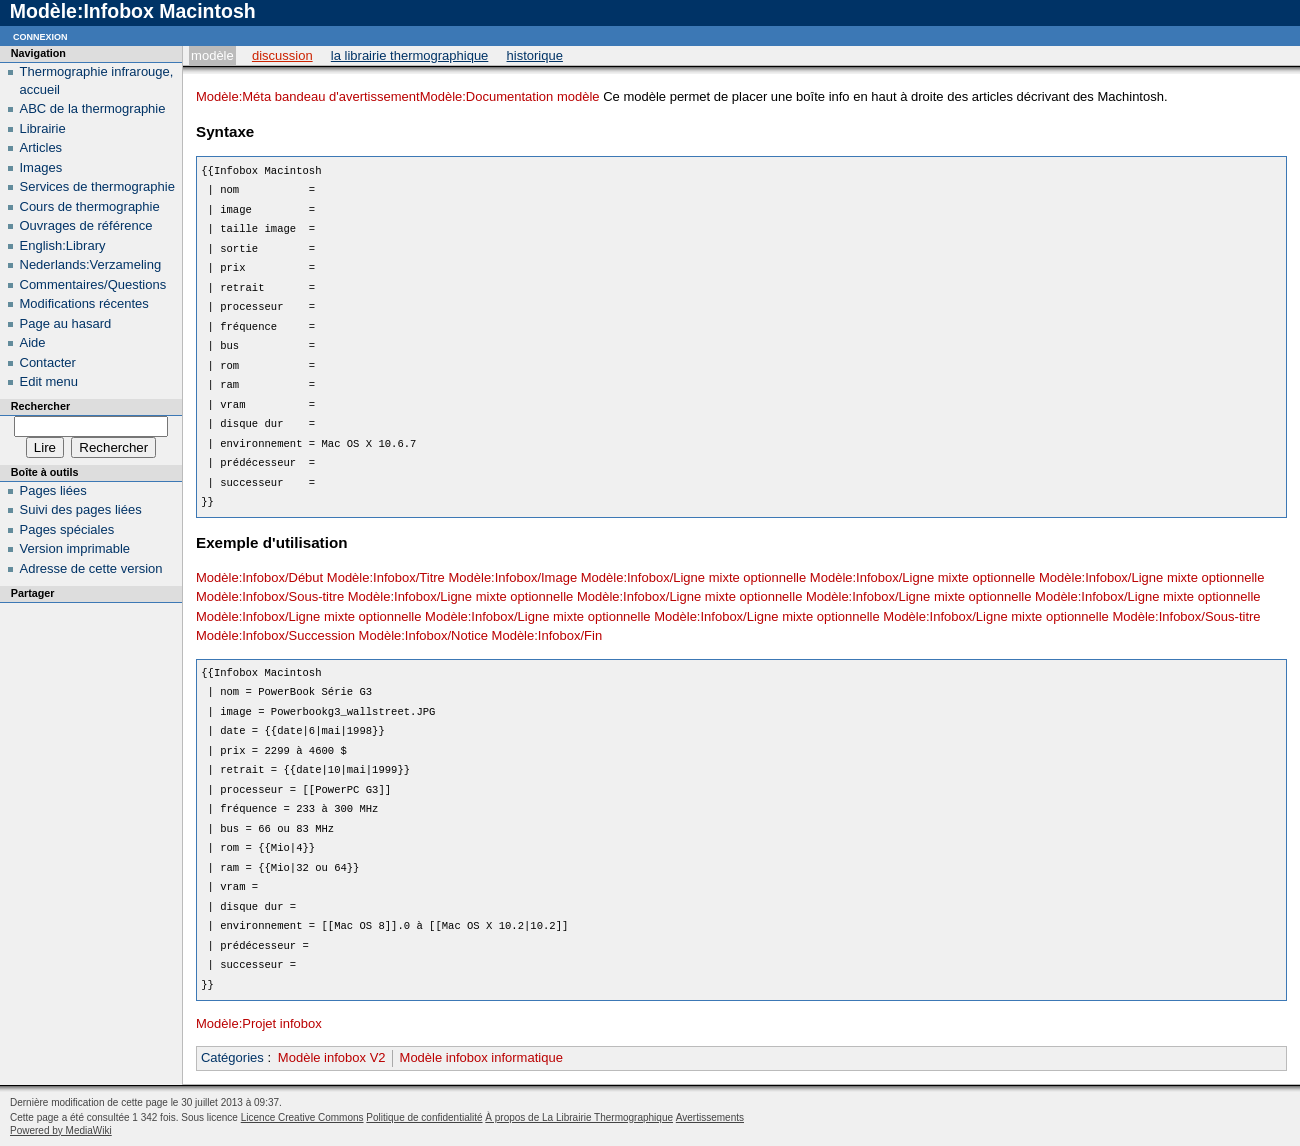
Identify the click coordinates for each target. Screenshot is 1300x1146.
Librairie (43, 128)
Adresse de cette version (91, 568)
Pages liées (53, 490)
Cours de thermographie (90, 206)
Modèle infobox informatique (481, 1057)
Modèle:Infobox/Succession (275, 635)
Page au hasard (66, 323)
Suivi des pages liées (81, 509)
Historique (535, 55)
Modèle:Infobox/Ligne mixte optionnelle (693, 577)
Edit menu (49, 381)
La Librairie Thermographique (410, 55)
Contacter (48, 362)
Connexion (40, 35)
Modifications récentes (84, 303)
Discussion (282, 55)
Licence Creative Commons (302, 1117)
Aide (33, 342)
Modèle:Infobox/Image (512, 577)
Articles (41, 147)
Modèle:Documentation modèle (510, 96)
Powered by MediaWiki (61, 1130)
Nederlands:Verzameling (91, 264)
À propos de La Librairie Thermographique (579, 1117)
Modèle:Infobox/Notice (423, 635)
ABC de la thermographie (93, 108)
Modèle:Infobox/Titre (386, 577)
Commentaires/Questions (93, 284)
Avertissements (710, 1117)
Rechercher (40, 406)
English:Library (63, 245)
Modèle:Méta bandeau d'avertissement (308, 96)
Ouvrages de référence (86, 225)
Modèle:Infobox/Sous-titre (270, 596)
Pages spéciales (67, 529)
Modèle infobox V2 (332, 1057)
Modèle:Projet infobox (259, 1023)
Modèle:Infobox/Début (259, 577)
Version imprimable (75, 548)
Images (41, 167)
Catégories (232, 1057)
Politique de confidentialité (424, 1117)
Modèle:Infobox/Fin (547, 635)
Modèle (212, 55)
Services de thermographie (97, 186)
